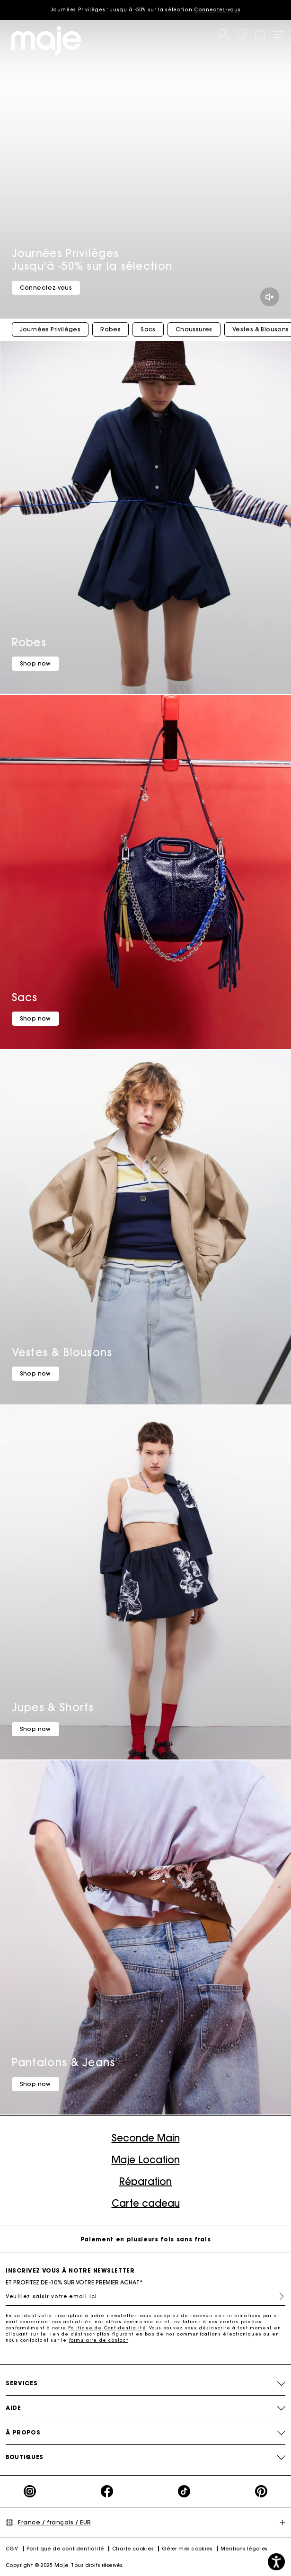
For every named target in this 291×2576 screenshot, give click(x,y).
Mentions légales (243, 2549)
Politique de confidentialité (65, 2549)
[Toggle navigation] (277, 34)
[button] (241, 33)
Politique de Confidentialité (107, 2327)
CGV (12, 2549)
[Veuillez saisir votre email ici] (145, 2296)
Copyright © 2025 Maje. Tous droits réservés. (65, 2565)
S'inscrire (277, 2296)
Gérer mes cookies (187, 2549)
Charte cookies (132, 2549)
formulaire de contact (98, 2340)
